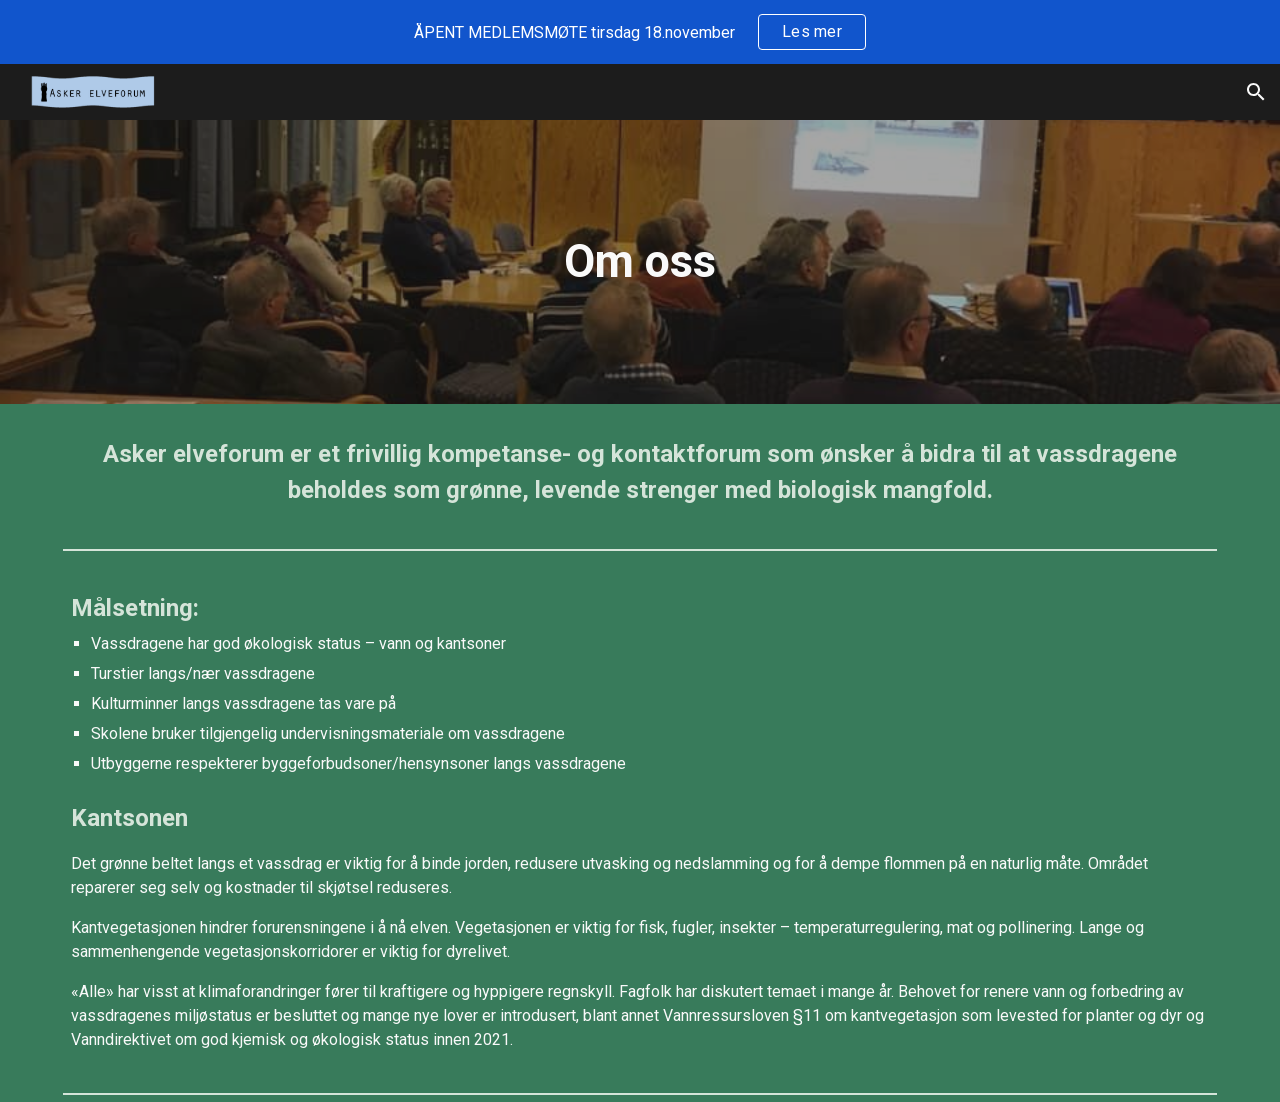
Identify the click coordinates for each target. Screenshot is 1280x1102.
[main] (640, 262)
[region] (640, 32)
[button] (1256, 92)
